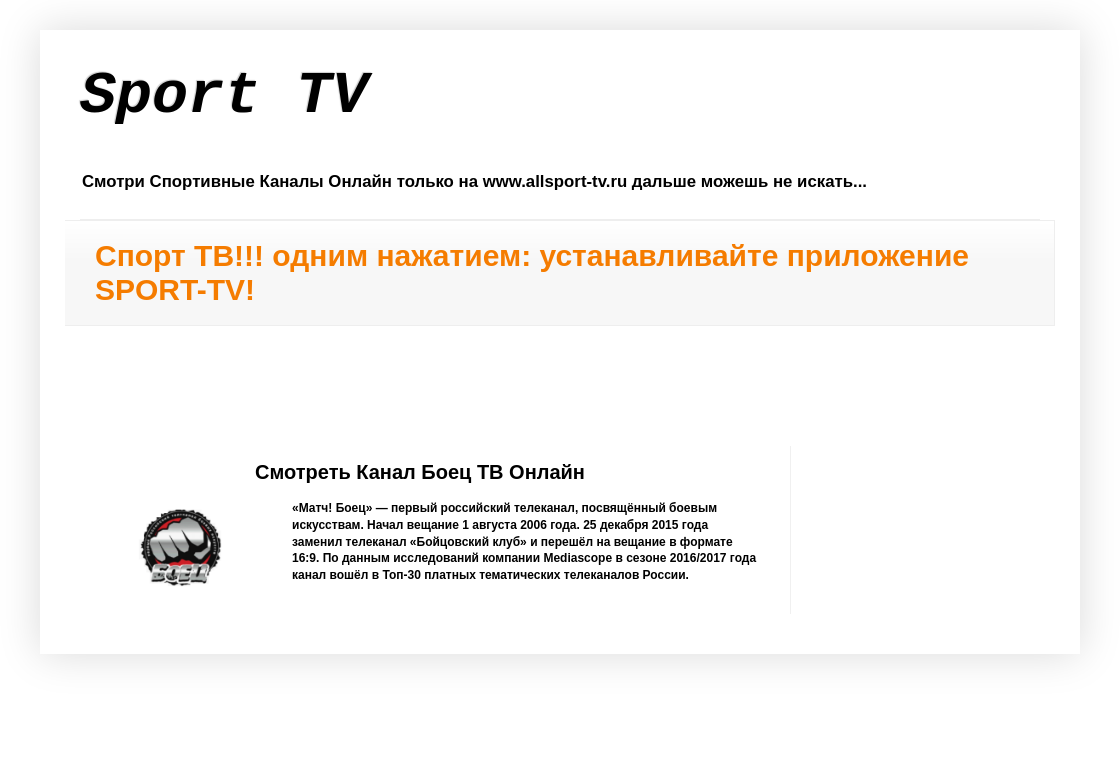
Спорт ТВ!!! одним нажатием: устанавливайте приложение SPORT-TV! (532, 272)
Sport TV (224, 96)
